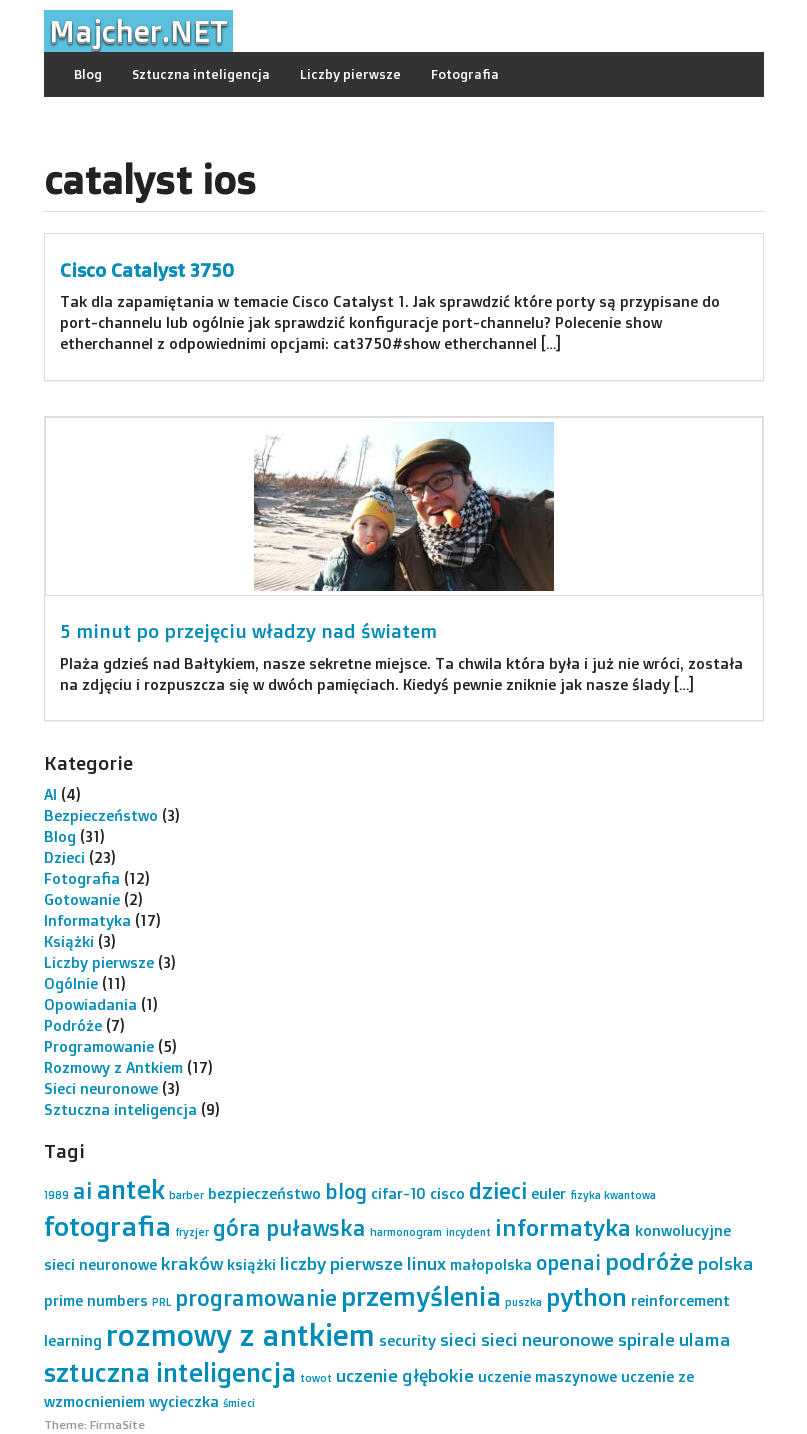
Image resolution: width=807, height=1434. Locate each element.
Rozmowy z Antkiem (113, 1067)
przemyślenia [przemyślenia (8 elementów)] (421, 1296)
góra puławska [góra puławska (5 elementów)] (289, 1227)
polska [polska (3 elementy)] (726, 1263)
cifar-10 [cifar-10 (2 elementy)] (398, 1193)
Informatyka (87, 920)
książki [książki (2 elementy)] (251, 1264)
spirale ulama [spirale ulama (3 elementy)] (674, 1339)
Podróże (73, 1025)
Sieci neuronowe (101, 1088)
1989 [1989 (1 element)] (56, 1195)
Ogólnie (71, 983)
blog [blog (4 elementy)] (346, 1191)
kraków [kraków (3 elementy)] (192, 1263)
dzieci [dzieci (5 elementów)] (498, 1190)
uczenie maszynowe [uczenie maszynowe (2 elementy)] (547, 1376)
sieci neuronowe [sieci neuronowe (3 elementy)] (547, 1339)
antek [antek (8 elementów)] (130, 1189)
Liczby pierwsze (350, 74)
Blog (88, 74)
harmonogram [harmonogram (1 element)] (406, 1232)
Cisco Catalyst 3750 (147, 270)
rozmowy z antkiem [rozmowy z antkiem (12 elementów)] (240, 1334)
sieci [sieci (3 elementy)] (458, 1339)
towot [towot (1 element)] (316, 1378)
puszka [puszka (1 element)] (523, 1302)
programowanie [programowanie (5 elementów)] (256, 1297)
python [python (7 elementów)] (586, 1296)
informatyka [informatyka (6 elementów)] (563, 1227)
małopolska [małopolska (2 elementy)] (491, 1264)
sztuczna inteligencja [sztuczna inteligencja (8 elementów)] (170, 1372)
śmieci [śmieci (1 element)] (239, 1403)
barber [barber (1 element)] (186, 1195)
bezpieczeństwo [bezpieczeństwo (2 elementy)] (264, 1193)
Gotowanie (82, 899)
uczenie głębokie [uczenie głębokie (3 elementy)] (405, 1375)
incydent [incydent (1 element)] (468, 1232)
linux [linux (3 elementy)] (426, 1263)
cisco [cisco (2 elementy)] (447, 1193)
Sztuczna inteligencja (201, 74)
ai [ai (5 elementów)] (82, 1190)
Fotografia (465, 74)
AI (50, 794)
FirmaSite (117, 1424)
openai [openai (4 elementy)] (568, 1262)
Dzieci (64, 857)
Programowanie (99, 1046)
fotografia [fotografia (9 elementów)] (107, 1226)
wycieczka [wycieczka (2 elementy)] (184, 1401)
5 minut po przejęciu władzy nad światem (248, 631)
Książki (69, 941)
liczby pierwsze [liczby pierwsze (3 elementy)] (341, 1263)
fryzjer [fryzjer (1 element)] (192, 1232)
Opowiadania (90, 1004)
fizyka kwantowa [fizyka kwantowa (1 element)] (613, 1195)
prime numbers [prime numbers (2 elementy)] (96, 1300)
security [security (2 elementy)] (407, 1340)
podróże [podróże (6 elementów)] (649, 1261)
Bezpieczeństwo (101, 815)
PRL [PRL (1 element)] (161, 1302)
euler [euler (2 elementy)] (548, 1193)
